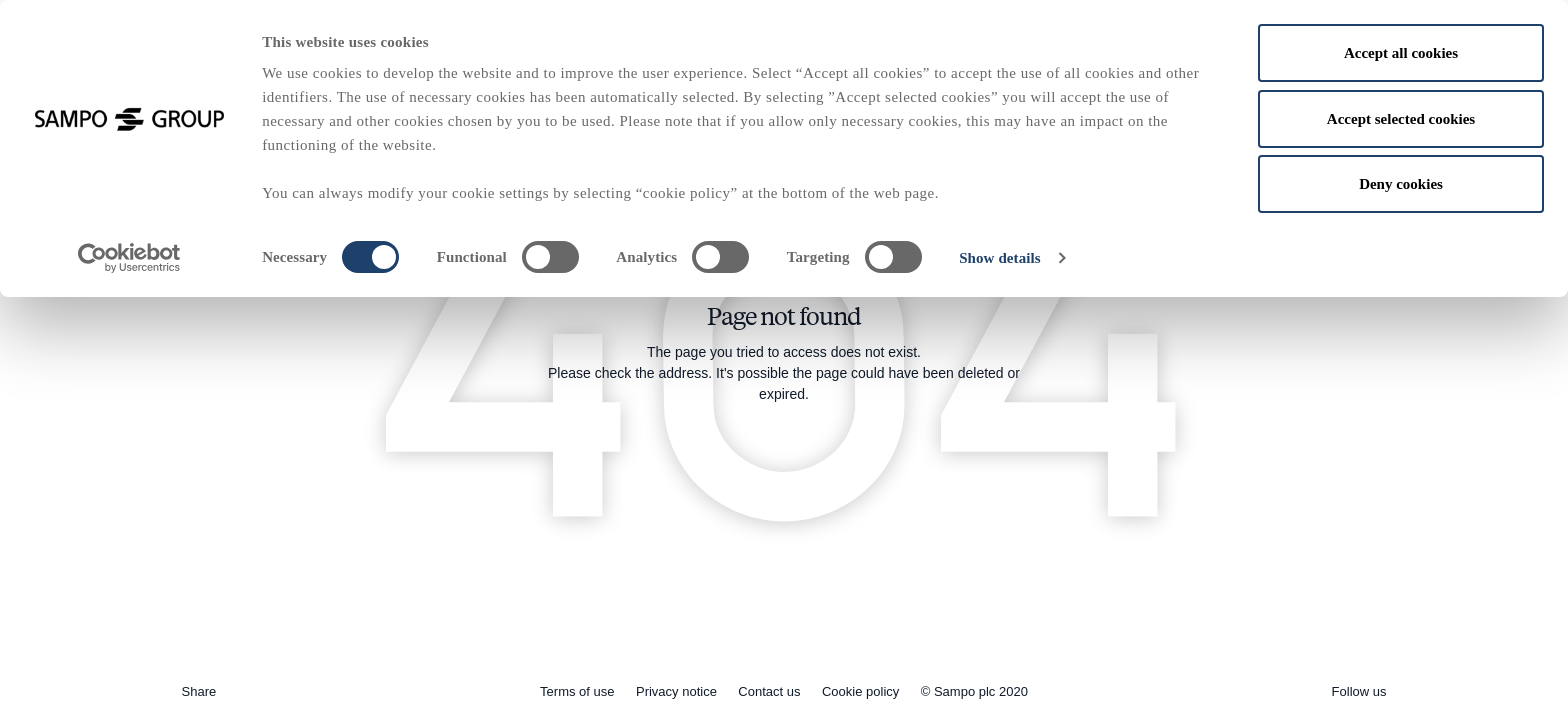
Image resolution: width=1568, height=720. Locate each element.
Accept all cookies (1401, 53)
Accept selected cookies (1401, 119)
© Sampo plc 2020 (974, 691)
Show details (1000, 258)
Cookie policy (860, 691)
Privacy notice (676, 691)
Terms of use (577, 691)
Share (199, 691)
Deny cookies (1401, 184)
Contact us (769, 691)
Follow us (1359, 691)
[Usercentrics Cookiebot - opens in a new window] (129, 258)
